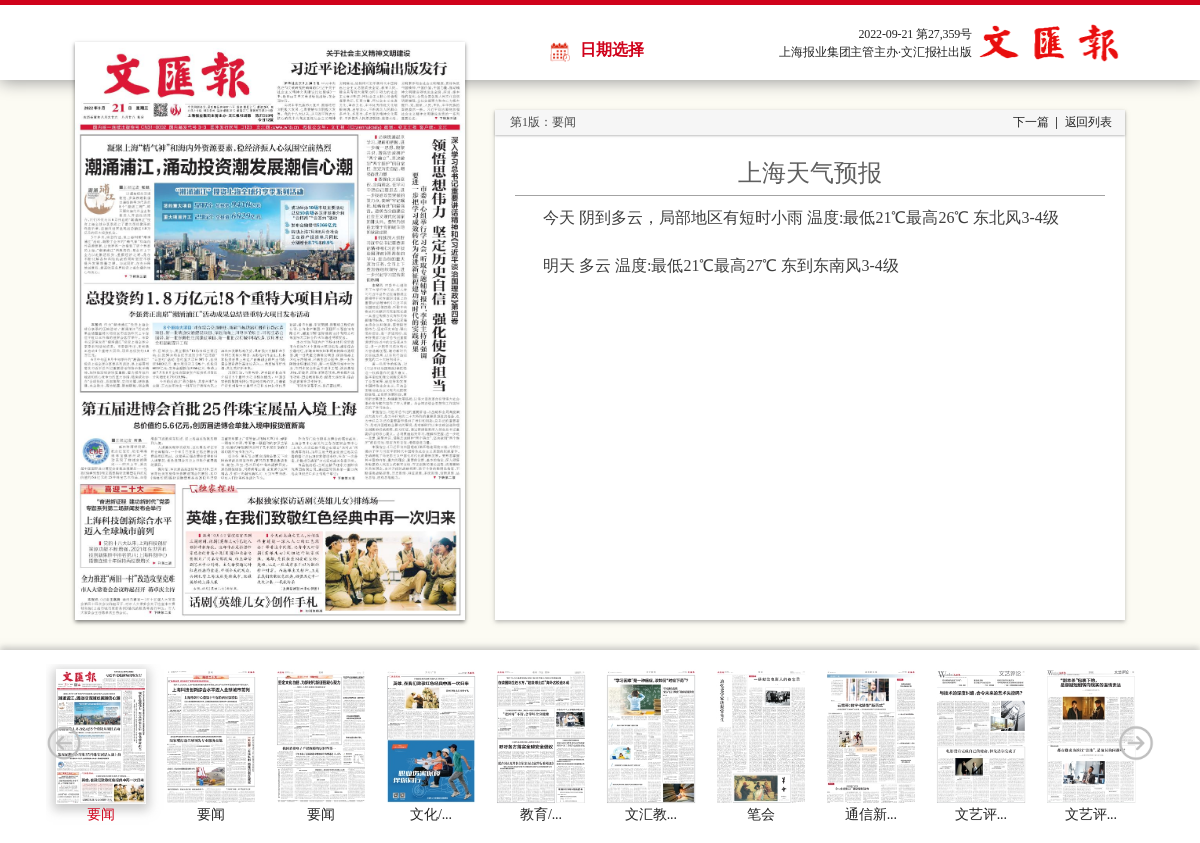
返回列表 (1088, 122)
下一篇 (1031, 122)
